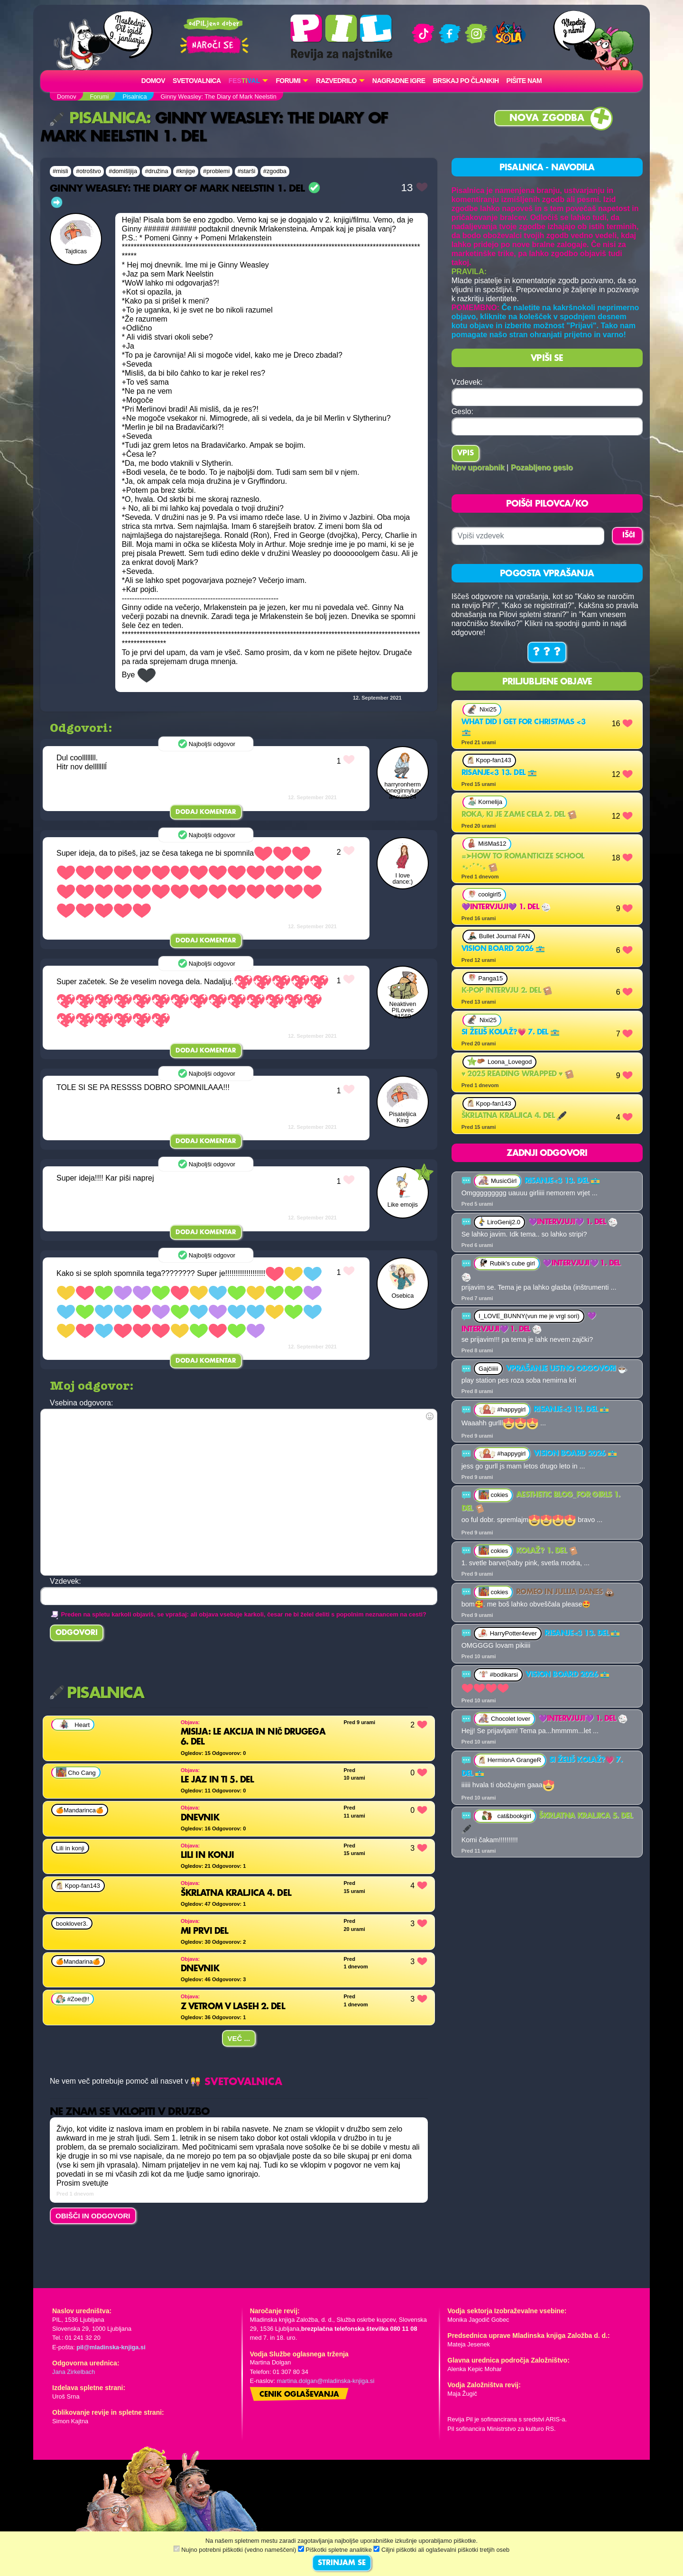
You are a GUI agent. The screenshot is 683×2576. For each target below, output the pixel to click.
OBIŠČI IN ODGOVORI (92, 2216)
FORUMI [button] (288, 80)
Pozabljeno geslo (542, 467)
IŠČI (628, 535)
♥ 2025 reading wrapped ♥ (517, 1074)
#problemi (216, 171)
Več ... (239, 2038)
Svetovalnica (197, 80)
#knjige (185, 171)
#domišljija (123, 171)
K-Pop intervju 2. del (507, 991)
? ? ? (547, 652)
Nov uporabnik (478, 467)
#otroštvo (88, 171)
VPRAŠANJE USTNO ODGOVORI (567, 1369)
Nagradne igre (398, 80)
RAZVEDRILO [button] (336, 80)
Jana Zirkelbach (73, 2371)
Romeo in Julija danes (565, 1592)
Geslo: (462, 411)
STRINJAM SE (342, 2563)
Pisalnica (98, 119)
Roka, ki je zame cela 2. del (519, 815)
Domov (153, 80)
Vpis (465, 453)
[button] (248, 81)
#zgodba (274, 171)
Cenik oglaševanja (299, 2395)
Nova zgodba (546, 118)
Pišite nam (524, 80)
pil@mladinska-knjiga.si (110, 2347)
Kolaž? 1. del (547, 1551)
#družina (156, 171)
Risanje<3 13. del (499, 773)
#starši (247, 171)
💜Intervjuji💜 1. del (506, 907)
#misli (60, 171)
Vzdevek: (467, 382)
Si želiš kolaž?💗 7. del (510, 1032)
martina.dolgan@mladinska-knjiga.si (326, 2380)
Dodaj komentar (205, 812)
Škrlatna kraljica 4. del (513, 1116)
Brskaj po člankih (466, 80)
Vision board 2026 (503, 949)
